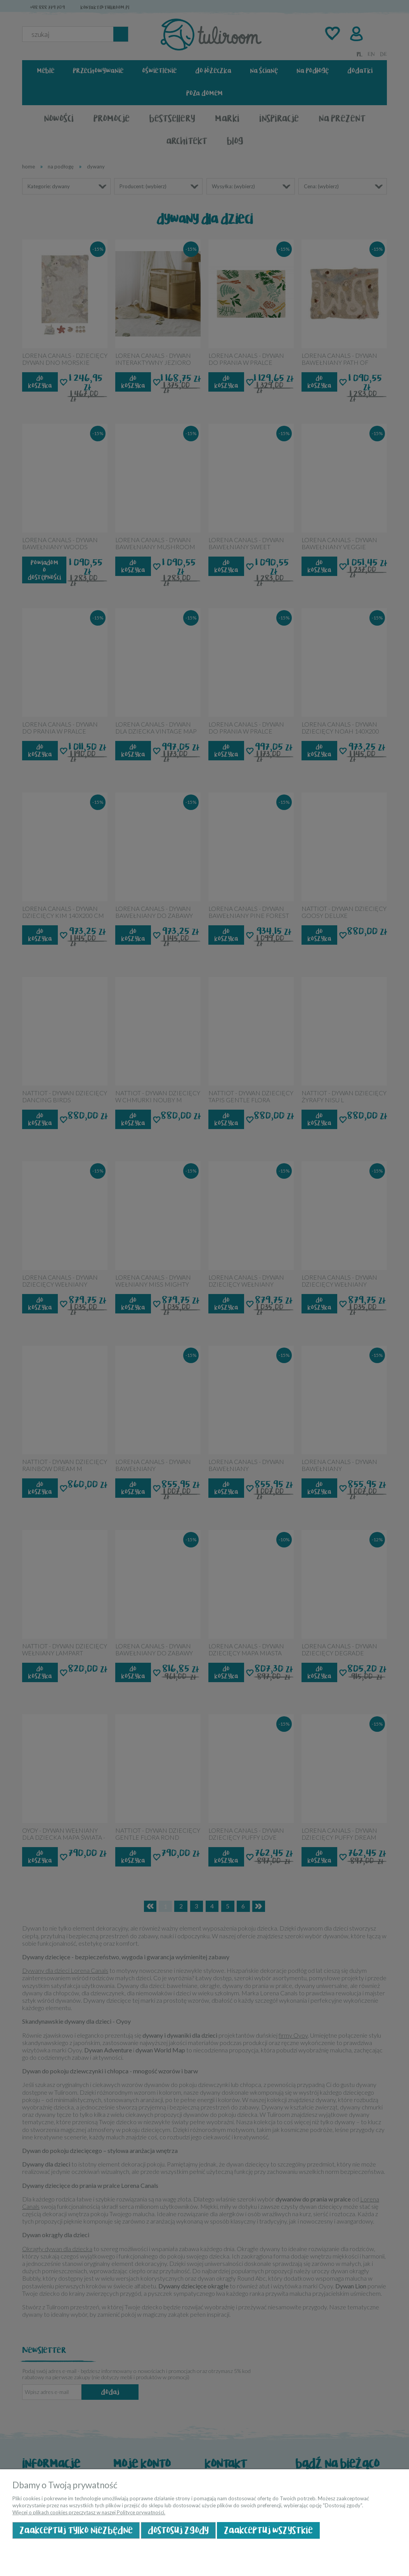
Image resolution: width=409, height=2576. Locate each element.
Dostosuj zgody (178, 2530)
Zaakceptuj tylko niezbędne (76, 2530)
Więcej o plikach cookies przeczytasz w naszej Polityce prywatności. (88, 2512)
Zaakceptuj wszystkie (268, 2530)
